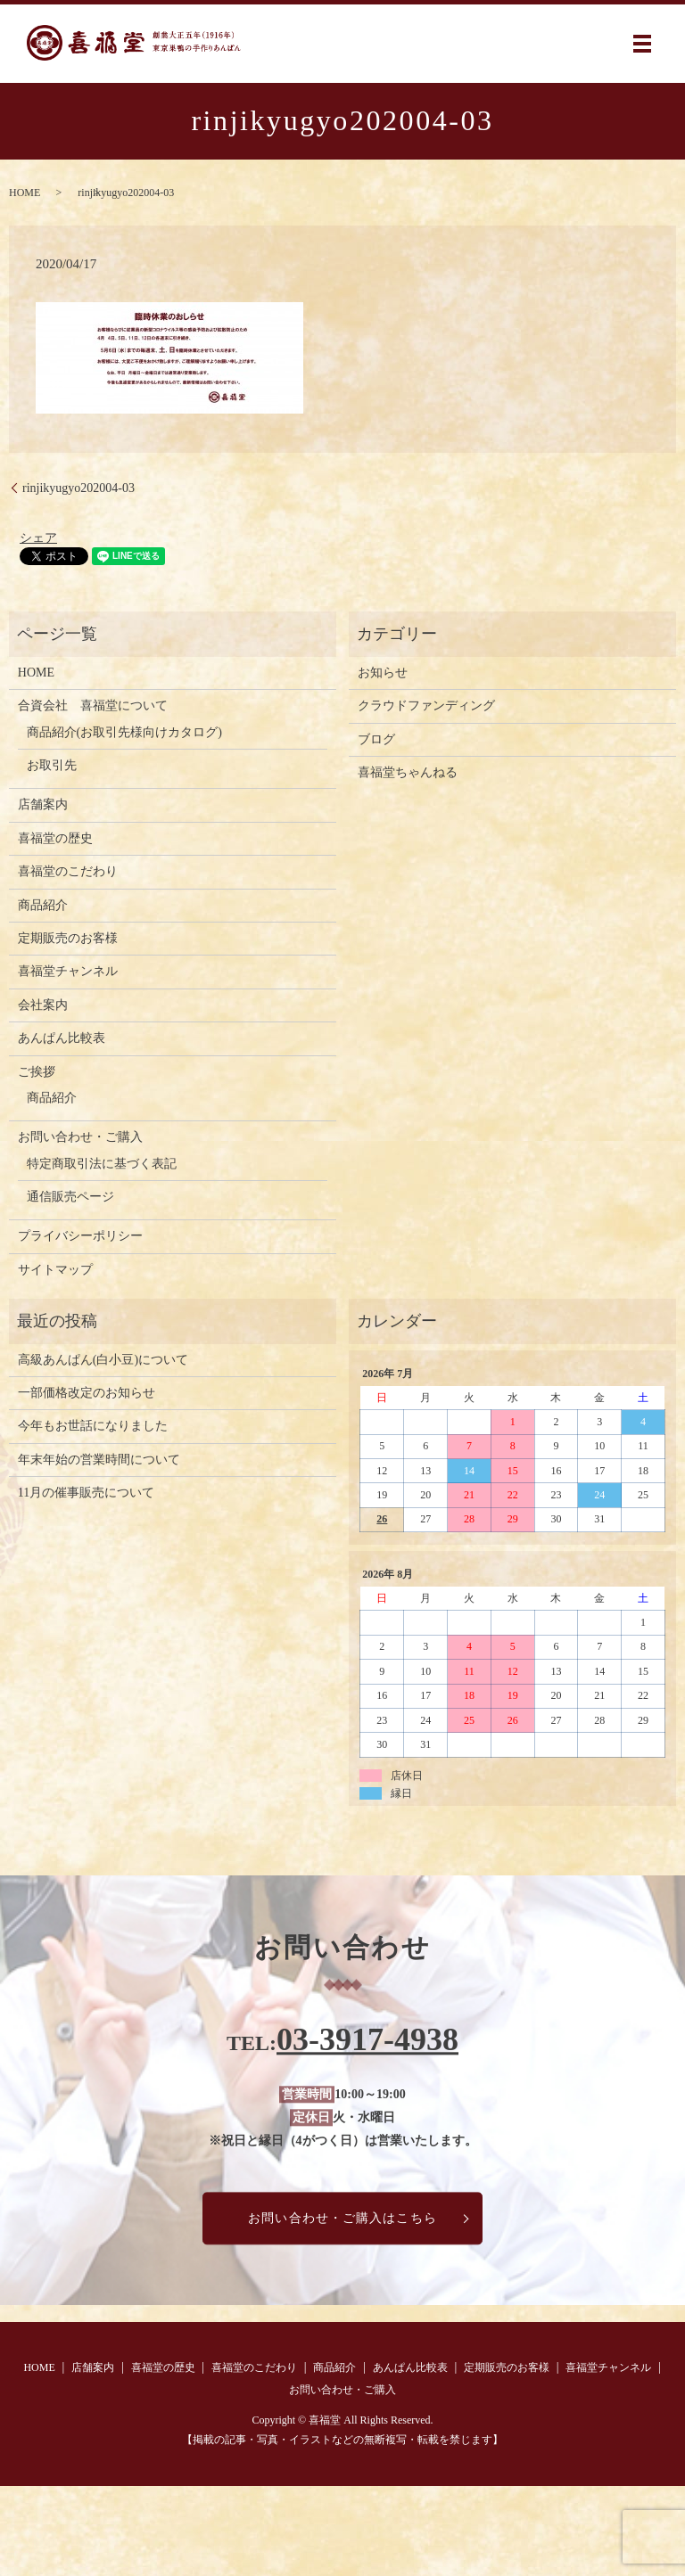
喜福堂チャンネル (68, 971)
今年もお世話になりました (93, 1425)
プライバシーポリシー (80, 1236)
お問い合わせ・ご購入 (80, 1137)
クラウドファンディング (426, 705)
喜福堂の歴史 (55, 838)
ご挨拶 (36, 1072)
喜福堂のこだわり (68, 871)
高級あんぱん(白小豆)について (103, 1359)
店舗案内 (43, 804)
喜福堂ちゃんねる (408, 772)
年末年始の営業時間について (99, 1459)
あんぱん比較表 (61, 1038)
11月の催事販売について (86, 1492)
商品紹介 (43, 905)
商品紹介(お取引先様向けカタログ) (124, 732)
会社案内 (43, 1005)
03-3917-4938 (367, 2039)
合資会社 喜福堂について (93, 705)
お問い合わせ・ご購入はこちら (342, 2218)
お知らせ (383, 672)
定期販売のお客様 (68, 938)
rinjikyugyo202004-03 (78, 488)
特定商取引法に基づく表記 (102, 1163)
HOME (24, 192)
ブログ (376, 739)
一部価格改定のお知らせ (86, 1392)
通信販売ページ (70, 1196)
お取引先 (52, 765)
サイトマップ (55, 1269)
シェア (38, 538)
